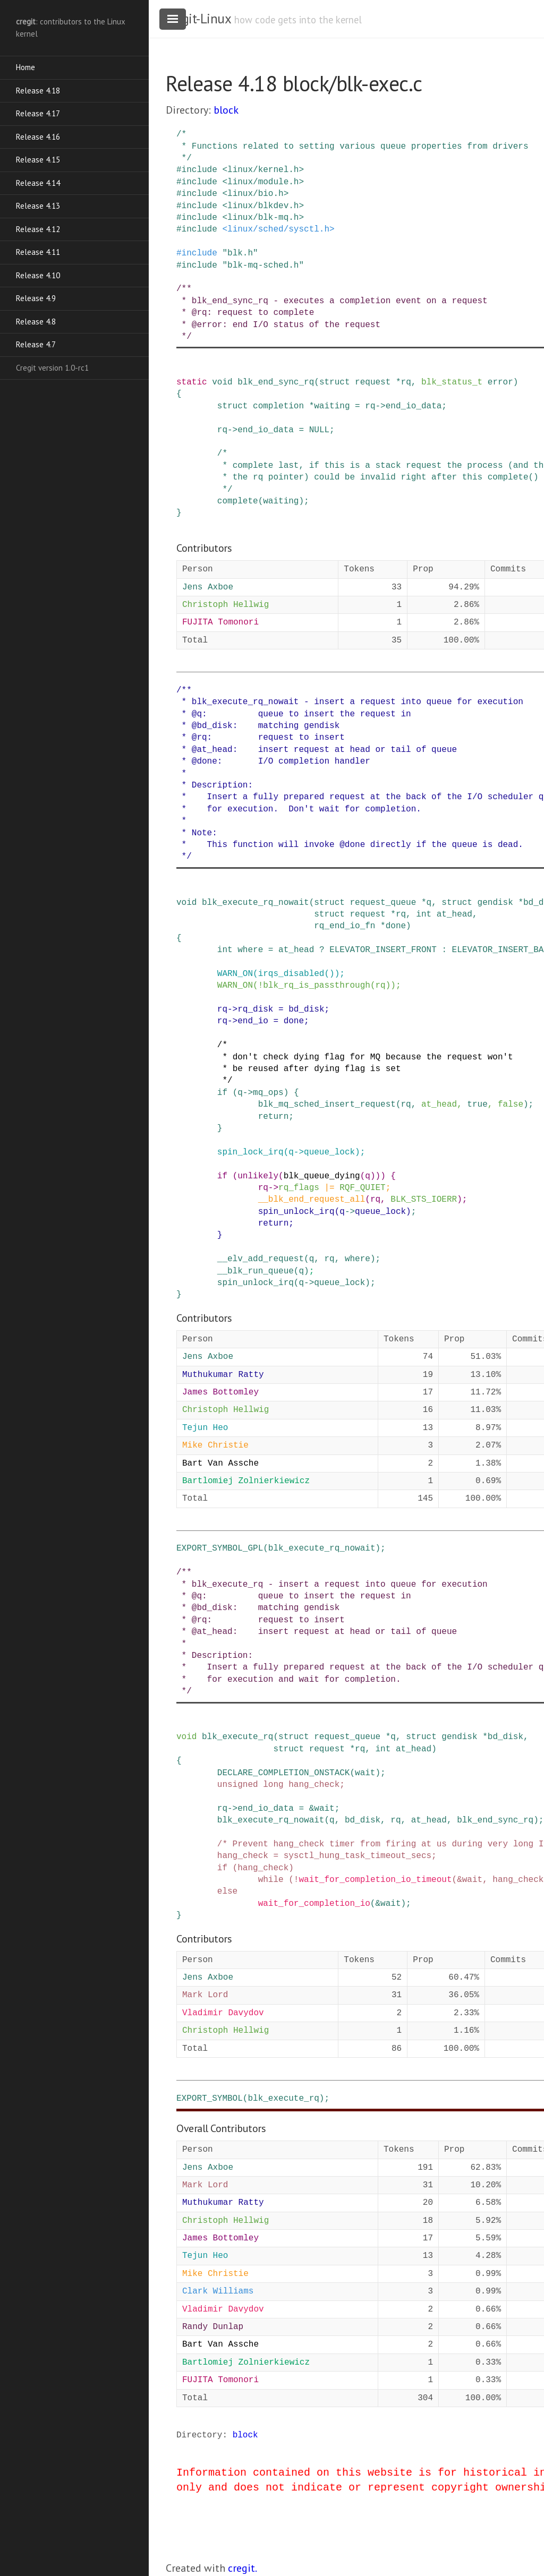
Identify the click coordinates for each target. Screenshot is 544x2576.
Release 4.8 (36, 321)
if (222, 1093)
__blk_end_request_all (312, 1199)
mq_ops (268, 1093)
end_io (252, 1021)
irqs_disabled (291, 974)
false (510, 1104)
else (227, 1891)
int (423, 914)
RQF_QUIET (362, 1188)
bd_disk (306, 1009)
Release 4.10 (38, 275)
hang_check (313, 1785)
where (250, 950)
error (500, 382)
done (396, 926)
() (329, 974)
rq (406, 382)
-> (381, 406)
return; (276, 1117)
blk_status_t (451, 382)
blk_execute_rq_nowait (255, 903)
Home (25, 67)
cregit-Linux (198, 18)
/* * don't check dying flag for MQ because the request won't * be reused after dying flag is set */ (344, 1062)
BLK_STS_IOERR (423, 1199)
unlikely (257, 1176)
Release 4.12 (38, 229)
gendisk (495, 903)
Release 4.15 (38, 160)
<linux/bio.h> (255, 194)
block (226, 110)
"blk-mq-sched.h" (263, 265)
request (372, 382)
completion (278, 406)
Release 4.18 (38, 90)
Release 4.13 (38, 206)
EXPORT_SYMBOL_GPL (219, 1548)
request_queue (383, 903)
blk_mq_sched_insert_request (327, 1104)
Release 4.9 (36, 298)
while (271, 1880)
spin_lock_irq (250, 1152)
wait (365, 1773)
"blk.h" (240, 253)
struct (334, 382)
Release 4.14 (38, 183)
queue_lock (329, 1152)
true (477, 1104)
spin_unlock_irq (296, 1212)
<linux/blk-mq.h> (263, 218)
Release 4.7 (36, 344)
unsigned (237, 1785)
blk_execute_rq (237, 1737)
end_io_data (414, 406)
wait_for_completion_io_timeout (375, 1880)
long (273, 1785)
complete (237, 501)
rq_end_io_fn (344, 926)
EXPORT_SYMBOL (209, 2098)
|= (329, 1188)
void (222, 382)
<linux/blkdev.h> (263, 206)
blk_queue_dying (322, 1176)
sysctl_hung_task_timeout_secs (357, 1856)
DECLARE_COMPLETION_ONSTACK (283, 1773)
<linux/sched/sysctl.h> (278, 229)
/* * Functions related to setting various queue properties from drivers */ (352, 146)
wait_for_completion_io (314, 1904)
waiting (332, 406)
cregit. (242, 2568)
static (191, 382)
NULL (319, 430)
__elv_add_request (260, 1259)
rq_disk (255, 1009)
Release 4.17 (38, 113)
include (199, 170)
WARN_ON (235, 974)
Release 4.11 (38, 252)
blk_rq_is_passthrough (316, 985)
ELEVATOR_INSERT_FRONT (383, 950)
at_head (454, 914)
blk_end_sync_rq (275, 382)
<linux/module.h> (263, 182)
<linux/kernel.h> (263, 170)
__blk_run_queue (255, 1271)
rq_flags (298, 1188)
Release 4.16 (38, 137)
